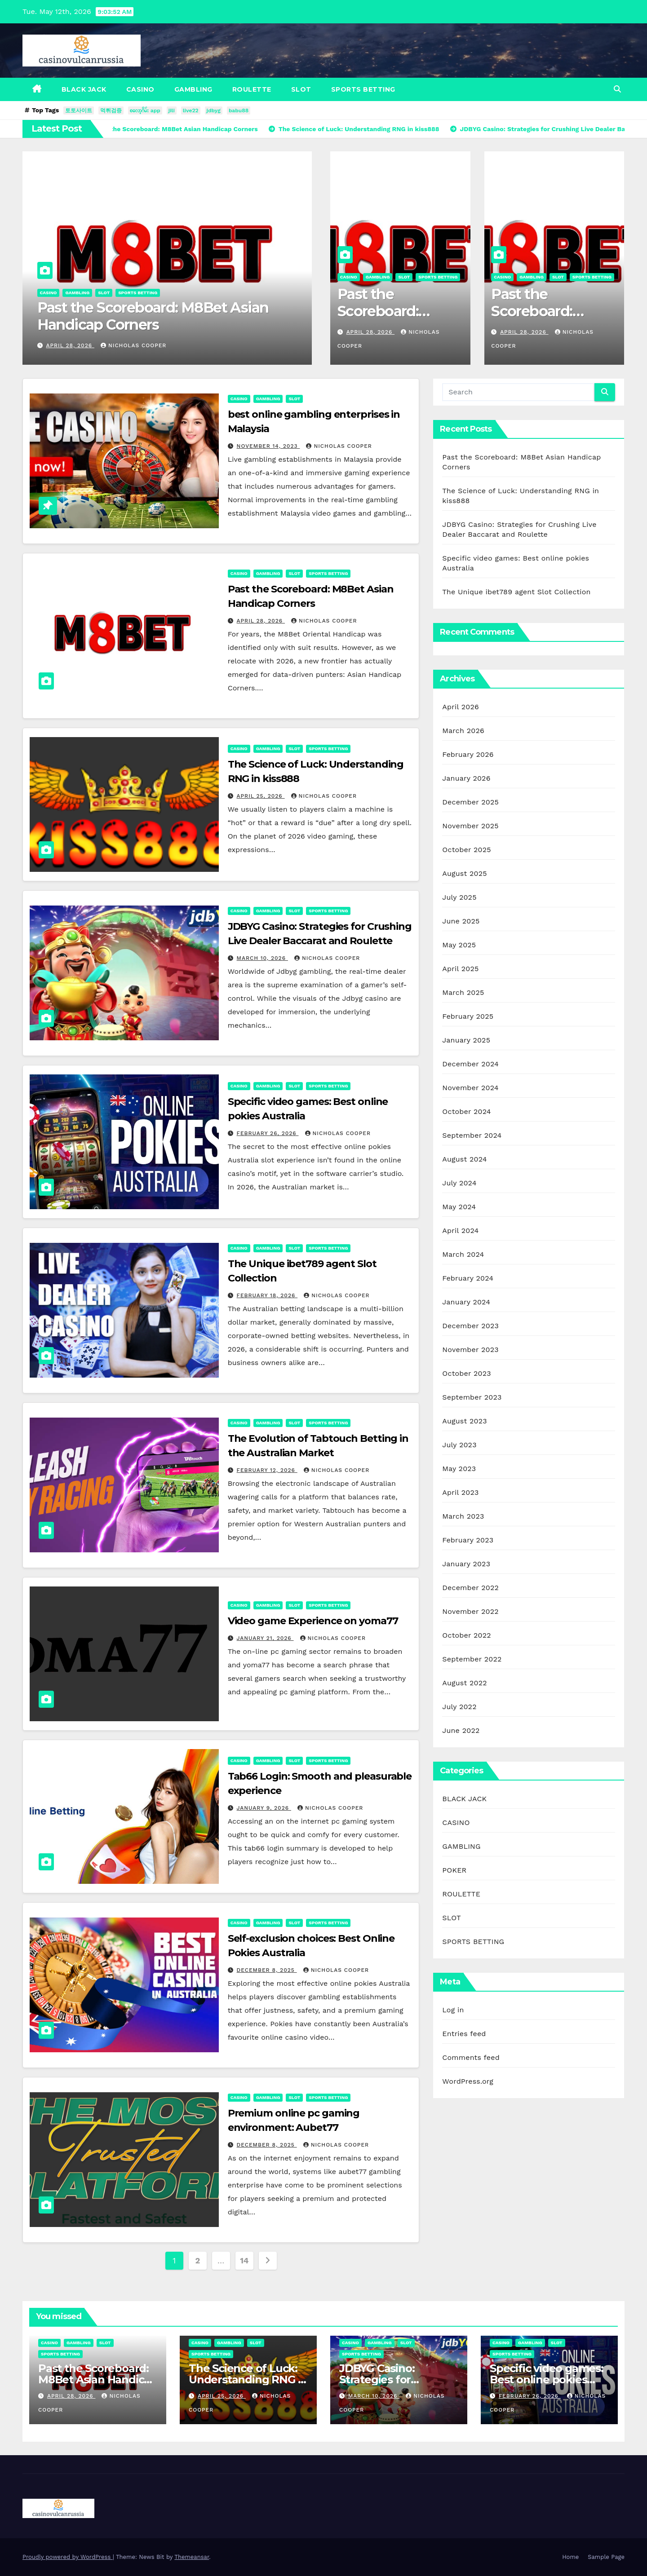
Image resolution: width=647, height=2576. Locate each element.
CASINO (140, 89)
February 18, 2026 (267, 1295)
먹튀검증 (111, 110)
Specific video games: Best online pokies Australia (546, 2379)
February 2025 (467, 1016)
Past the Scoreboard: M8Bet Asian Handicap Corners (153, 316)
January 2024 (466, 1302)
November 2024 (470, 1087)
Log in (453, 2010)
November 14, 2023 (268, 446)
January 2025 (466, 1040)
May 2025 (459, 945)
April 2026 (460, 707)
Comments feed (471, 2057)
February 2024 (467, 1278)
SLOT (301, 89)
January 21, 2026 (265, 1638)
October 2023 (466, 1373)
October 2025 (466, 849)
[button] (617, 89)
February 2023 (467, 1540)
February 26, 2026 (268, 1133)
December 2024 (470, 1064)
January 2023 (466, 1564)
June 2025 (460, 921)
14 (244, 2260)
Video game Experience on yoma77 (313, 1621)
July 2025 (459, 897)
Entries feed (464, 2033)
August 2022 (464, 1683)
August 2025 (464, 873)
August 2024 (464, 1159)
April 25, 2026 (261, 796)
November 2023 (470, 1349)
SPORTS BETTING (363, 89)
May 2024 (459, 1206)
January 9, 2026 (264, 1808)
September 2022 (471, 1659)
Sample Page (606, 2557)
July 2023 (459, 1444)
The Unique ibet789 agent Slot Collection (516, 592)
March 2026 (463, 730)
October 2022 (466, 1635)
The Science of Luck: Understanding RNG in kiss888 (248, 2379)
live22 (191, 110)
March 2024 (463, 1254)
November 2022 (470, 1611)
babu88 (238, 110)
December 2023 (470, 1325)
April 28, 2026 (70, 345)
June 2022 (460, 1730)
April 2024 (460, 1230)
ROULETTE (251, 89)
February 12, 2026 (267, 1470)
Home (570, 2557)
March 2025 (463, 992)
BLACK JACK (84, 89)
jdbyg (214, 110)
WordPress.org (467, 2081)
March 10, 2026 (262, 958)
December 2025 (470, 802)
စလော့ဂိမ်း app (145, 110)
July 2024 (459, 1183)
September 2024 (471, 1135)
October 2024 (466, 1111)
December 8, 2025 (267, 1970)
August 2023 (464, 1421)
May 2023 (459, 1468)
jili (171, 110)
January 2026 (466, 778)
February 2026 (467, 754)
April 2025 (460, 968)
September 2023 (471, 1397)
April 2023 (460, 1492)
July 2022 (459, 1706)
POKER (454, 1870)
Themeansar (191, 2557)
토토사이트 (78, 110)
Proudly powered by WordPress (67, 2557)
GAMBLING (193, 89)
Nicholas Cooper (133, 345)
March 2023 (463, 1516)
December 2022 (470, 1587)
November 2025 (470, 826)
